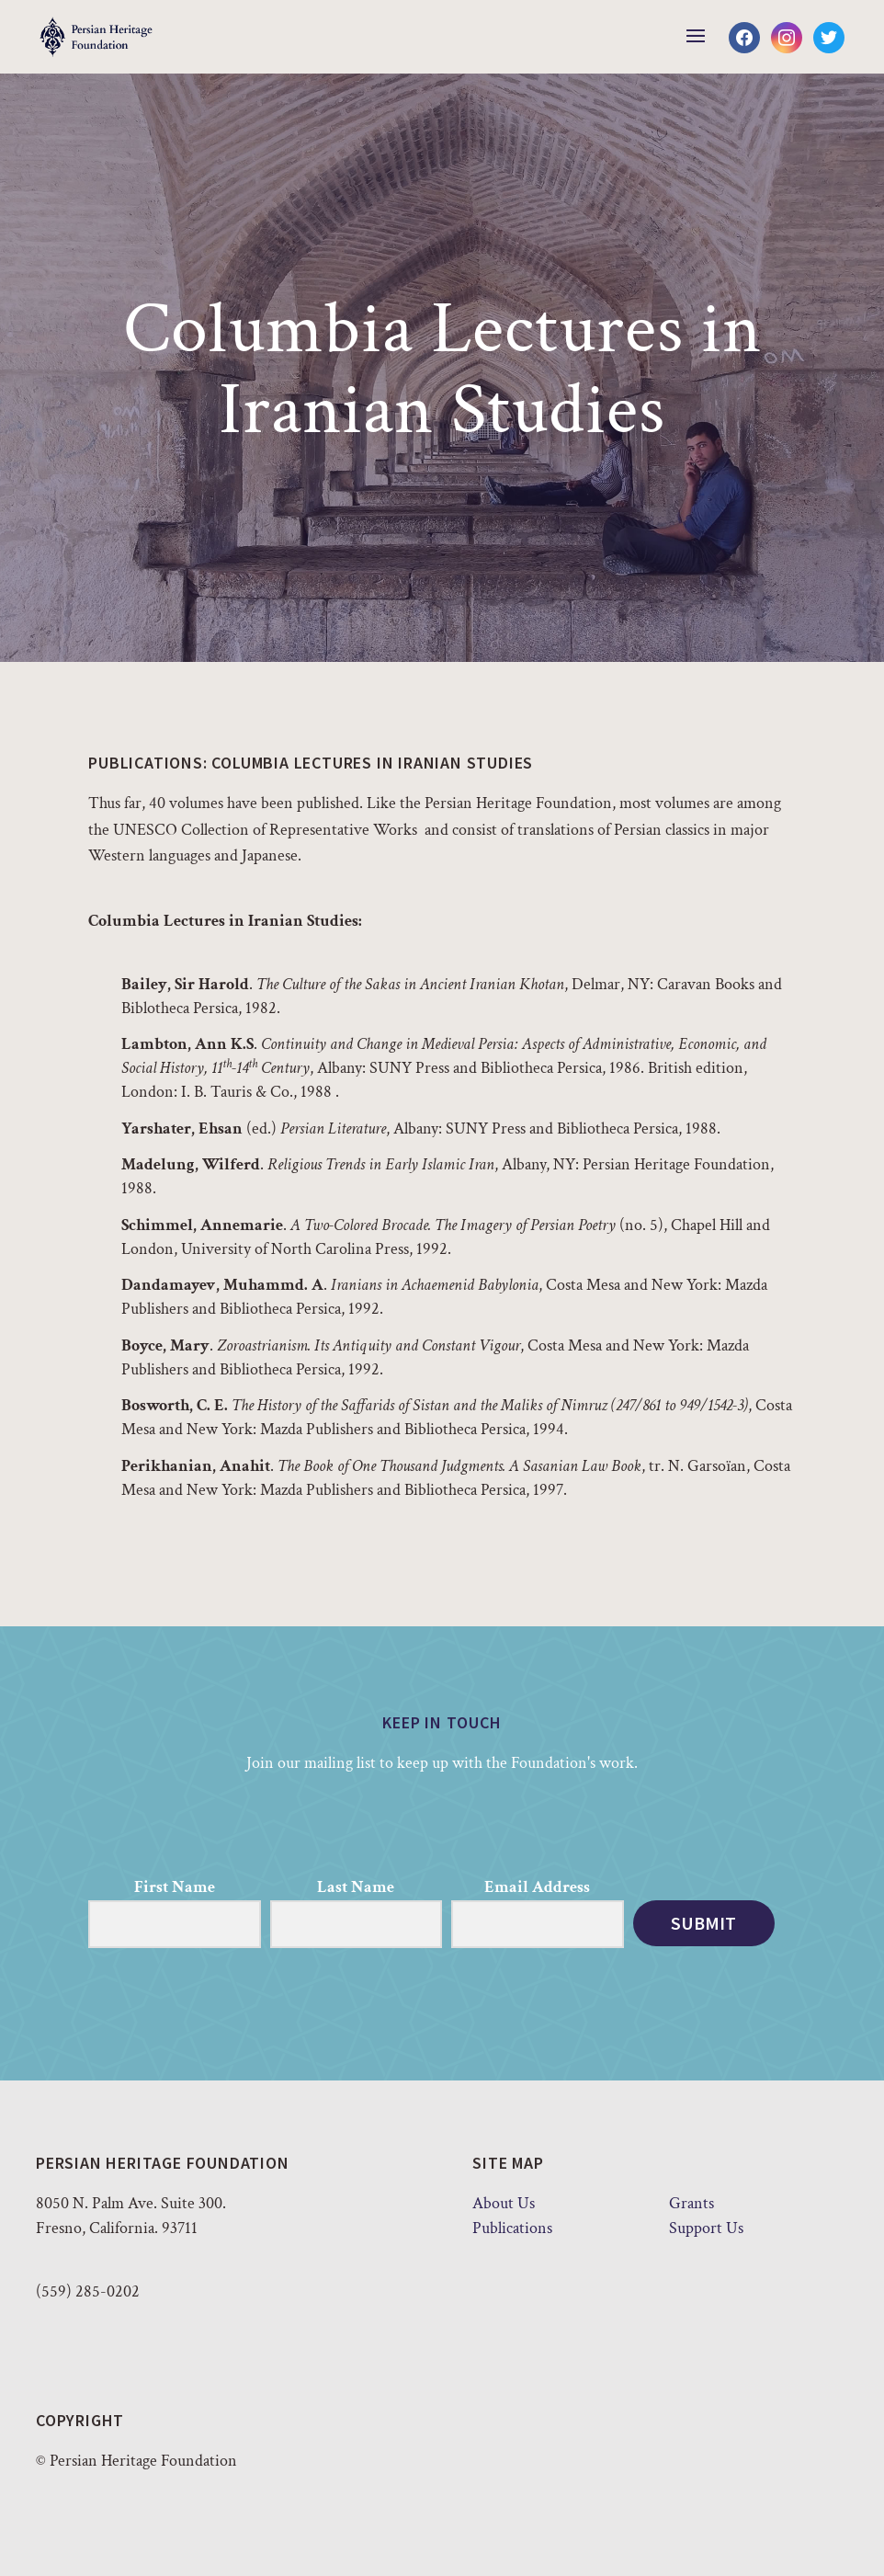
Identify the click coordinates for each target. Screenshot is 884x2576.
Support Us (706, 2228)
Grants (691, 2203)
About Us (503, 2203)
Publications (512, 2228)
